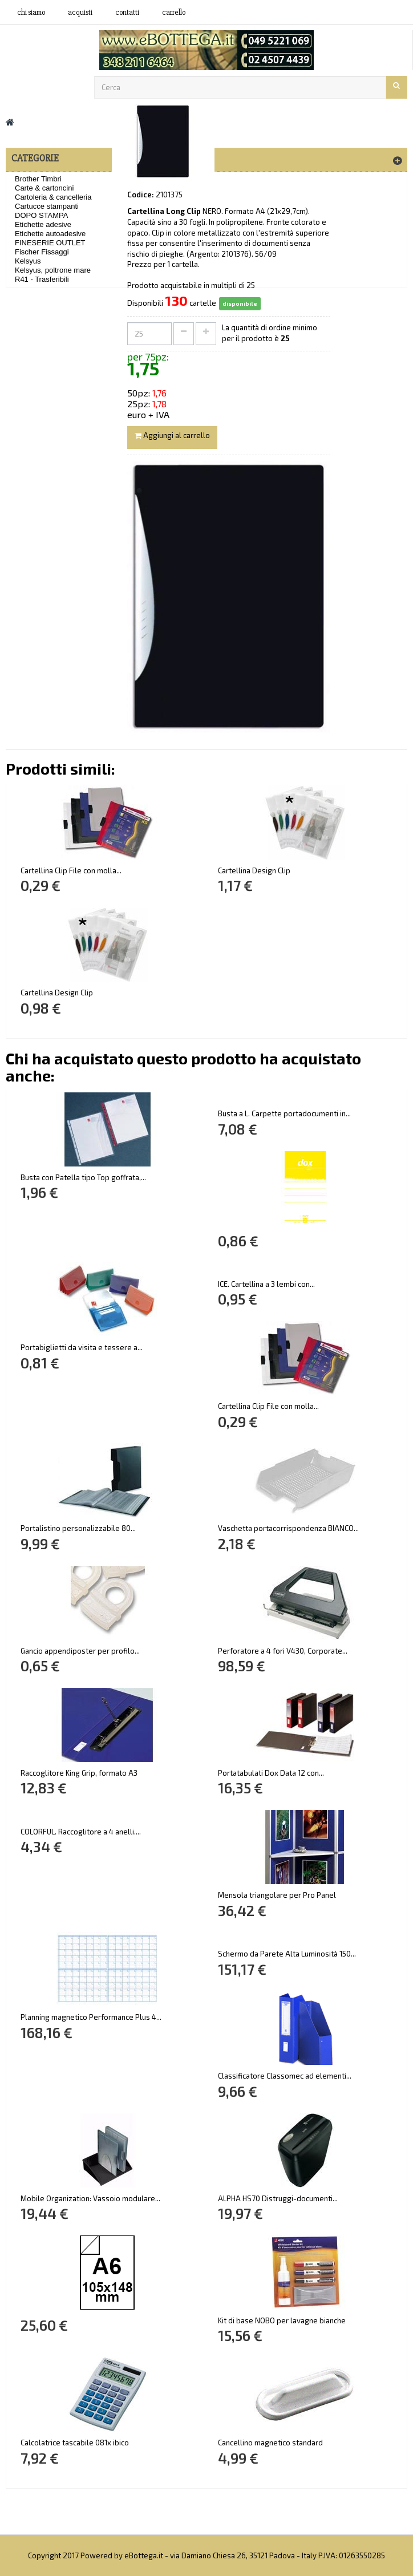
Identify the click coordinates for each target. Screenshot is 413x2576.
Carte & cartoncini (44, 188)
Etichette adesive (43, 224)
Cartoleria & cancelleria (53, 197)
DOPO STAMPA (41, 215)
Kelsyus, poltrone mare (53, 270)
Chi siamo (31, 12)
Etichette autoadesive (50, 233)
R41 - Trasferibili (42, 279)
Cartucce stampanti (47, 206)
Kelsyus (28, 261)
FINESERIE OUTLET (50, 242)
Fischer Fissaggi (42, 252)
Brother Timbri (38, 179)
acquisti (80, 12)
